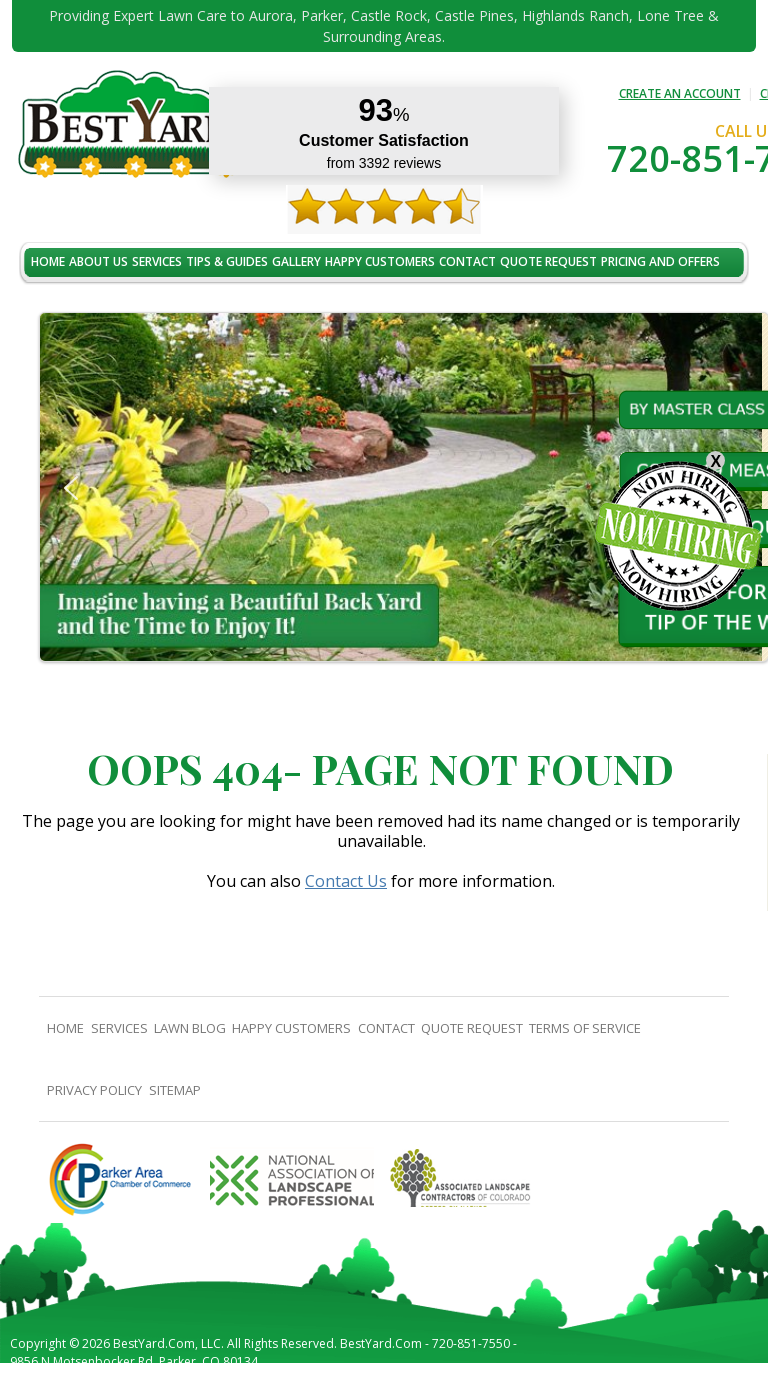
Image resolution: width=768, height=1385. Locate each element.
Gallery (296, 261)
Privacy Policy (94, 1090)
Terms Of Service (585, 1028)
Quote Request (548, 261)
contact (467, 261)
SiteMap (175, 1090)
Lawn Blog (190, 1028)
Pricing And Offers (660, 261)
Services (157, 261)
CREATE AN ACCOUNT (680, 93)
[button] (71, 488)
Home (48, 261)
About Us (98, 261)
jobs (44, 304)
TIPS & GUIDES (227, 261)
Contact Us (346, 881)
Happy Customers (380, 261)
